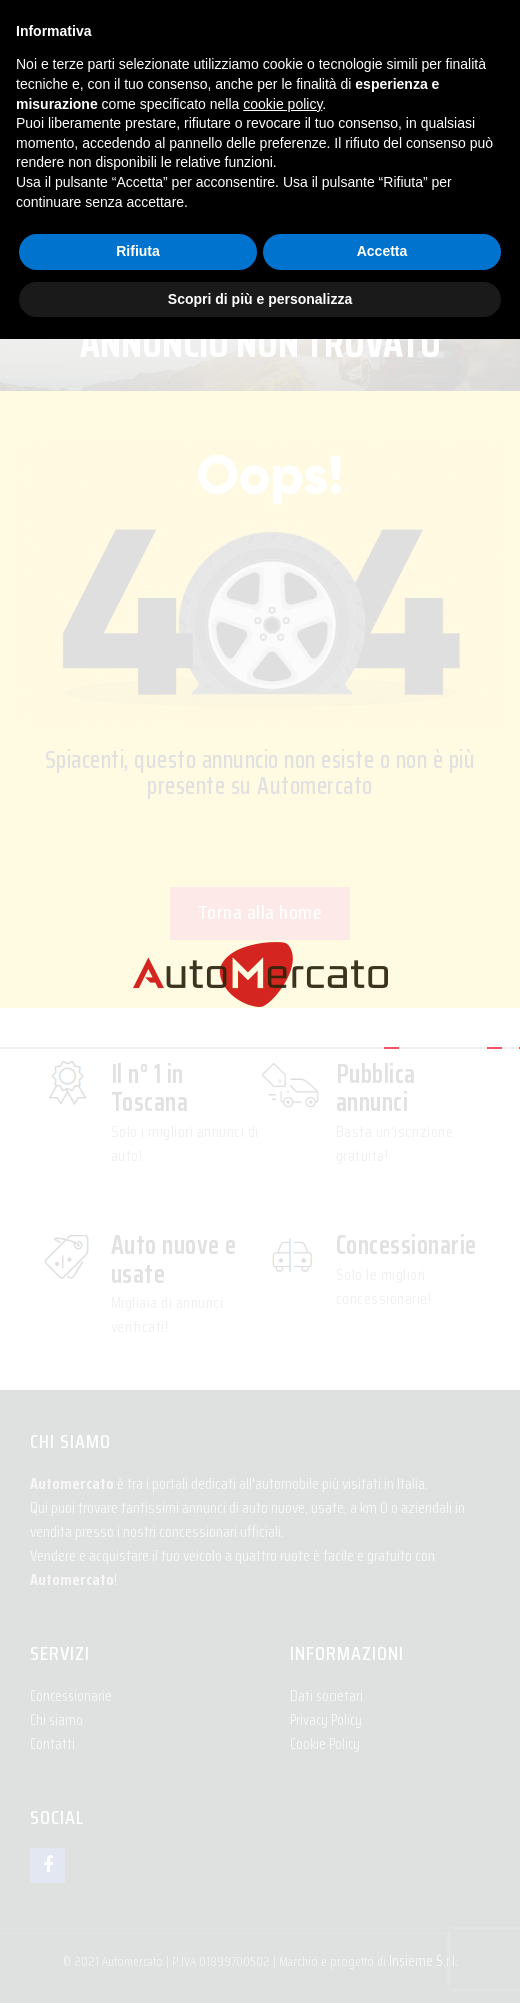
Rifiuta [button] (138, 251)
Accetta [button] (382, 251)
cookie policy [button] (282, 104)
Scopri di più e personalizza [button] (260, 299)
